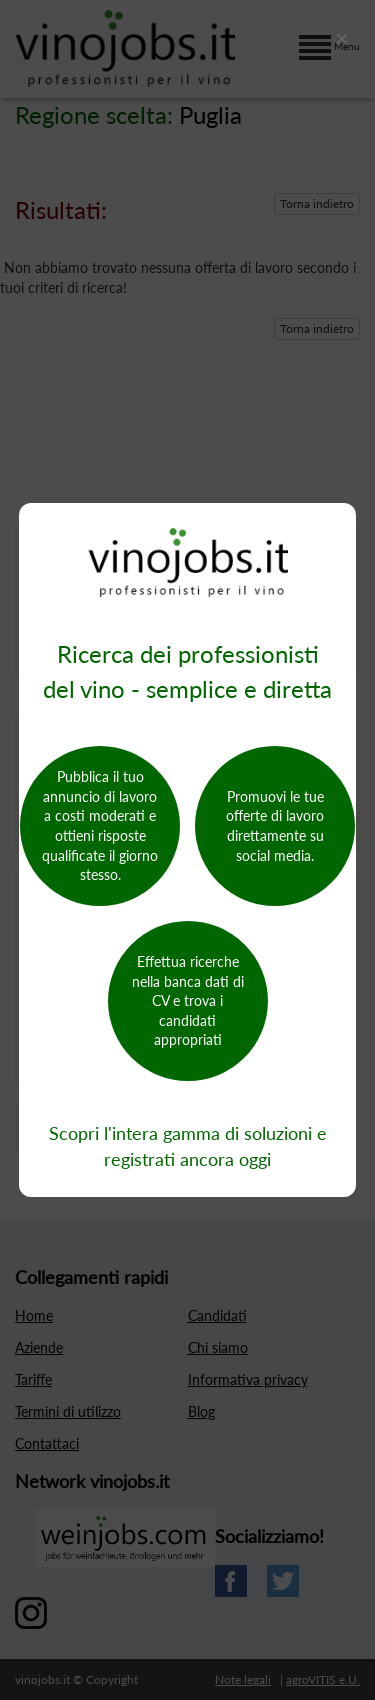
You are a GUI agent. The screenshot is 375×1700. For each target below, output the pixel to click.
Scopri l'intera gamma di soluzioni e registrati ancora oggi (188, 1146)
